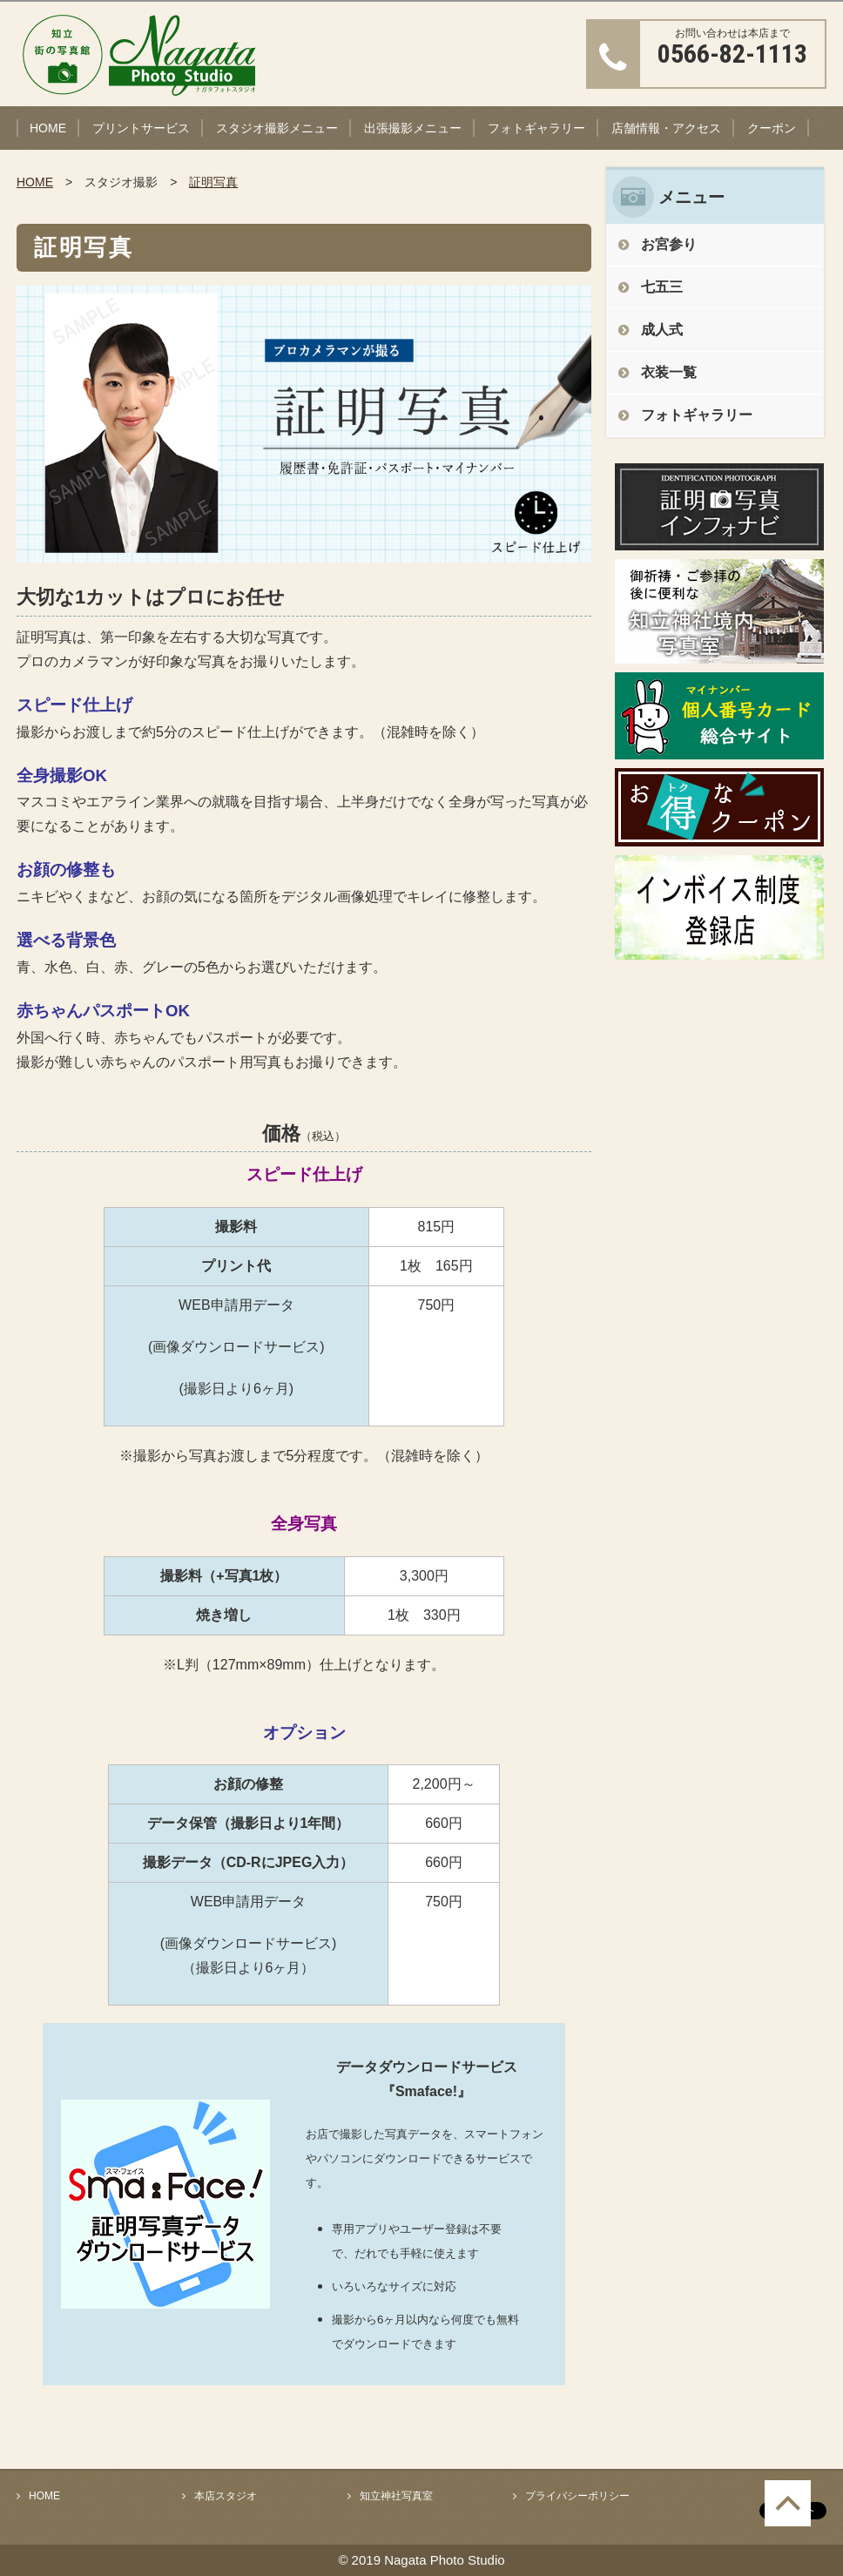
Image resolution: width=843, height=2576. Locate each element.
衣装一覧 (669, 372)
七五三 (662, 287)
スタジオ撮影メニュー (277, 128)
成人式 (662, 329)
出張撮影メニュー (413, 128)
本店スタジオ (225, 2496)
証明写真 (213, 182)
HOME (48, 128)
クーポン (771, 128)
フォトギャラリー (536, 128)
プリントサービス (141, 128)
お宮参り (669, 244)
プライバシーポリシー (577, 2496)
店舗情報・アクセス (666, 128)
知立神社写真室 (396, 2496)
